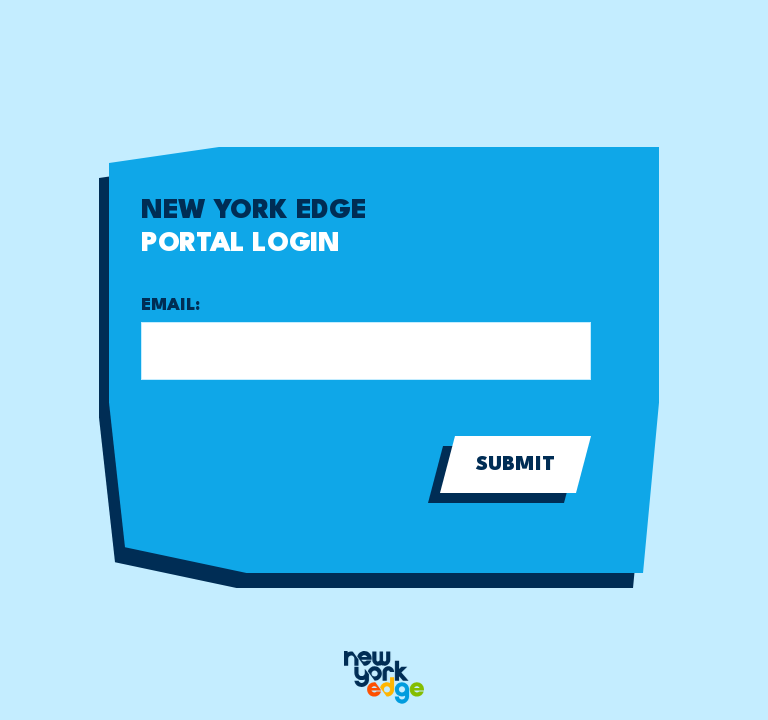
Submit (515, 465)
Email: (170, 305)
